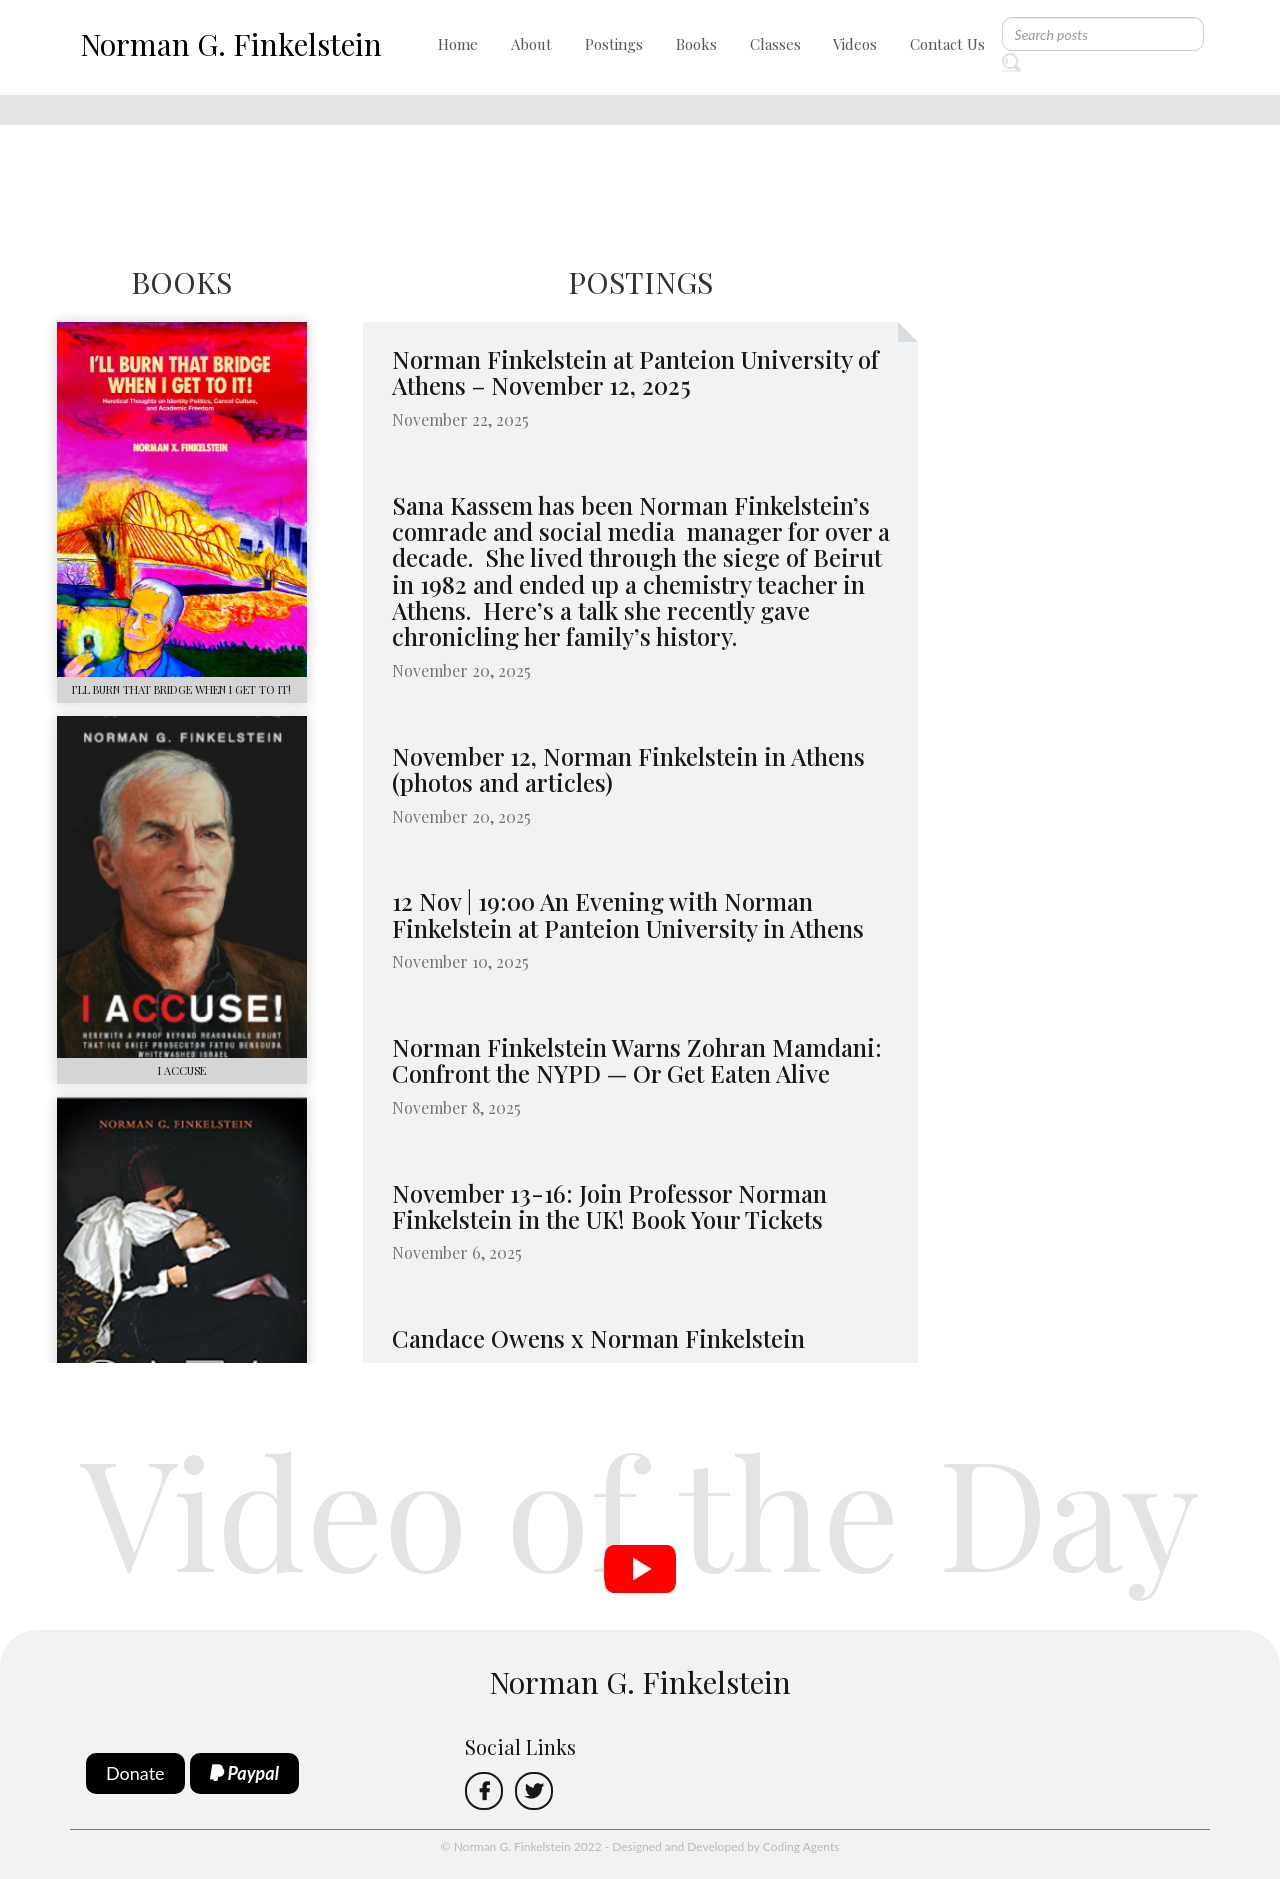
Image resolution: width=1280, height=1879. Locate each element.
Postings (614, 44)
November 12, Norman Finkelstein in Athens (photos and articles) (628, 769)
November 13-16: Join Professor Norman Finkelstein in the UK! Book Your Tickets (609, 1206)
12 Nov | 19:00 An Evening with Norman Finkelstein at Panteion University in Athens (628, 914)
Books (696, 44)
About (531, 44)
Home (458, 44)
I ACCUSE (182, 1070)
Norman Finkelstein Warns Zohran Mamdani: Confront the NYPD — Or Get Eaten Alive (637, 1060)
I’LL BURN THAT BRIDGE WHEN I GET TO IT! (181, 689)
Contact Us (947, 44)
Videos (855, 44)
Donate (135, 1773)
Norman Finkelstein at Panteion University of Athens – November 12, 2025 (635, 372)
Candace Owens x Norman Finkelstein (598, 1338)
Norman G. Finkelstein (231, 44)
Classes (775, 44)
